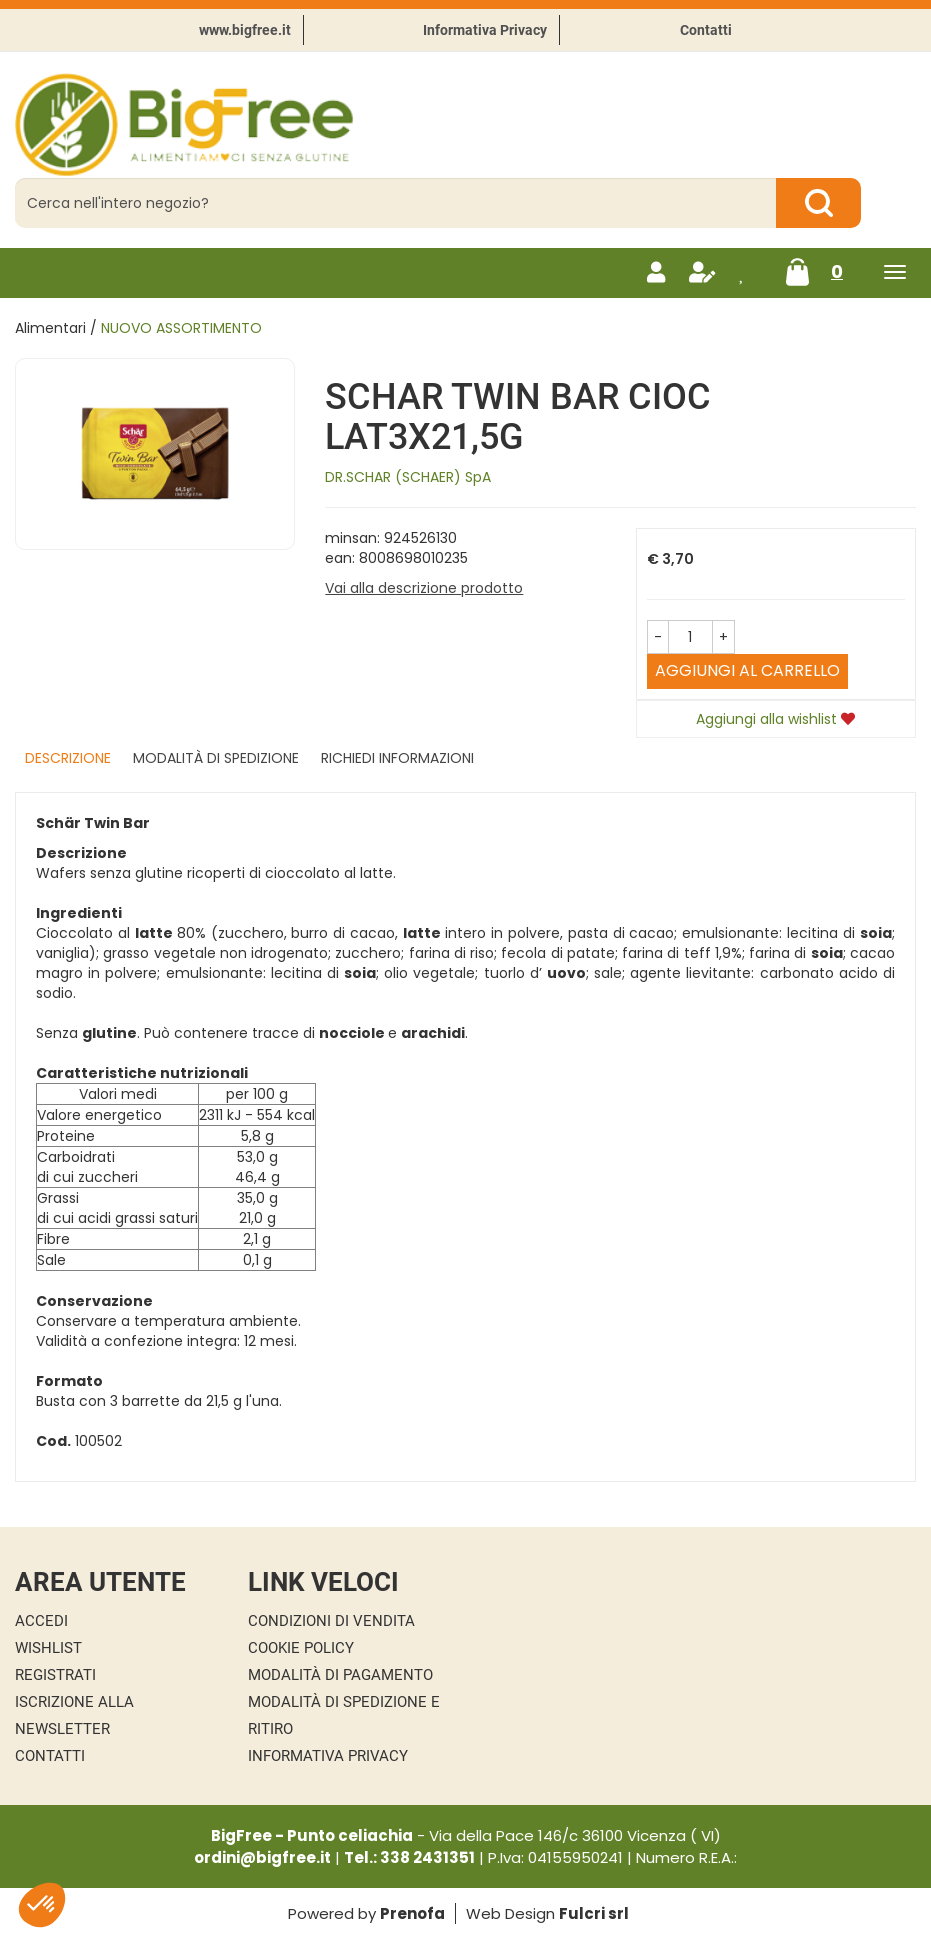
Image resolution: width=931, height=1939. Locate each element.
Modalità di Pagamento (340, 1675)
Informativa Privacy (485, 30)
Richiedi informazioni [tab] (397, 758)
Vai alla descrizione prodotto (424, 588)
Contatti (706, 30)
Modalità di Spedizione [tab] (216, 758)
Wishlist (48, 1648)
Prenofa (412, 1913)
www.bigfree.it (245, 30)
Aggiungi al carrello (747, 670)
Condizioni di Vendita (331, 1621)
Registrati (55, 1675)
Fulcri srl (594, 1913)
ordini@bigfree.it (262, 1857)
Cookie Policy (301, 1648)
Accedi (41, 1621)
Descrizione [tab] (68, 758)
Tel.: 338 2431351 (409, 1857)
